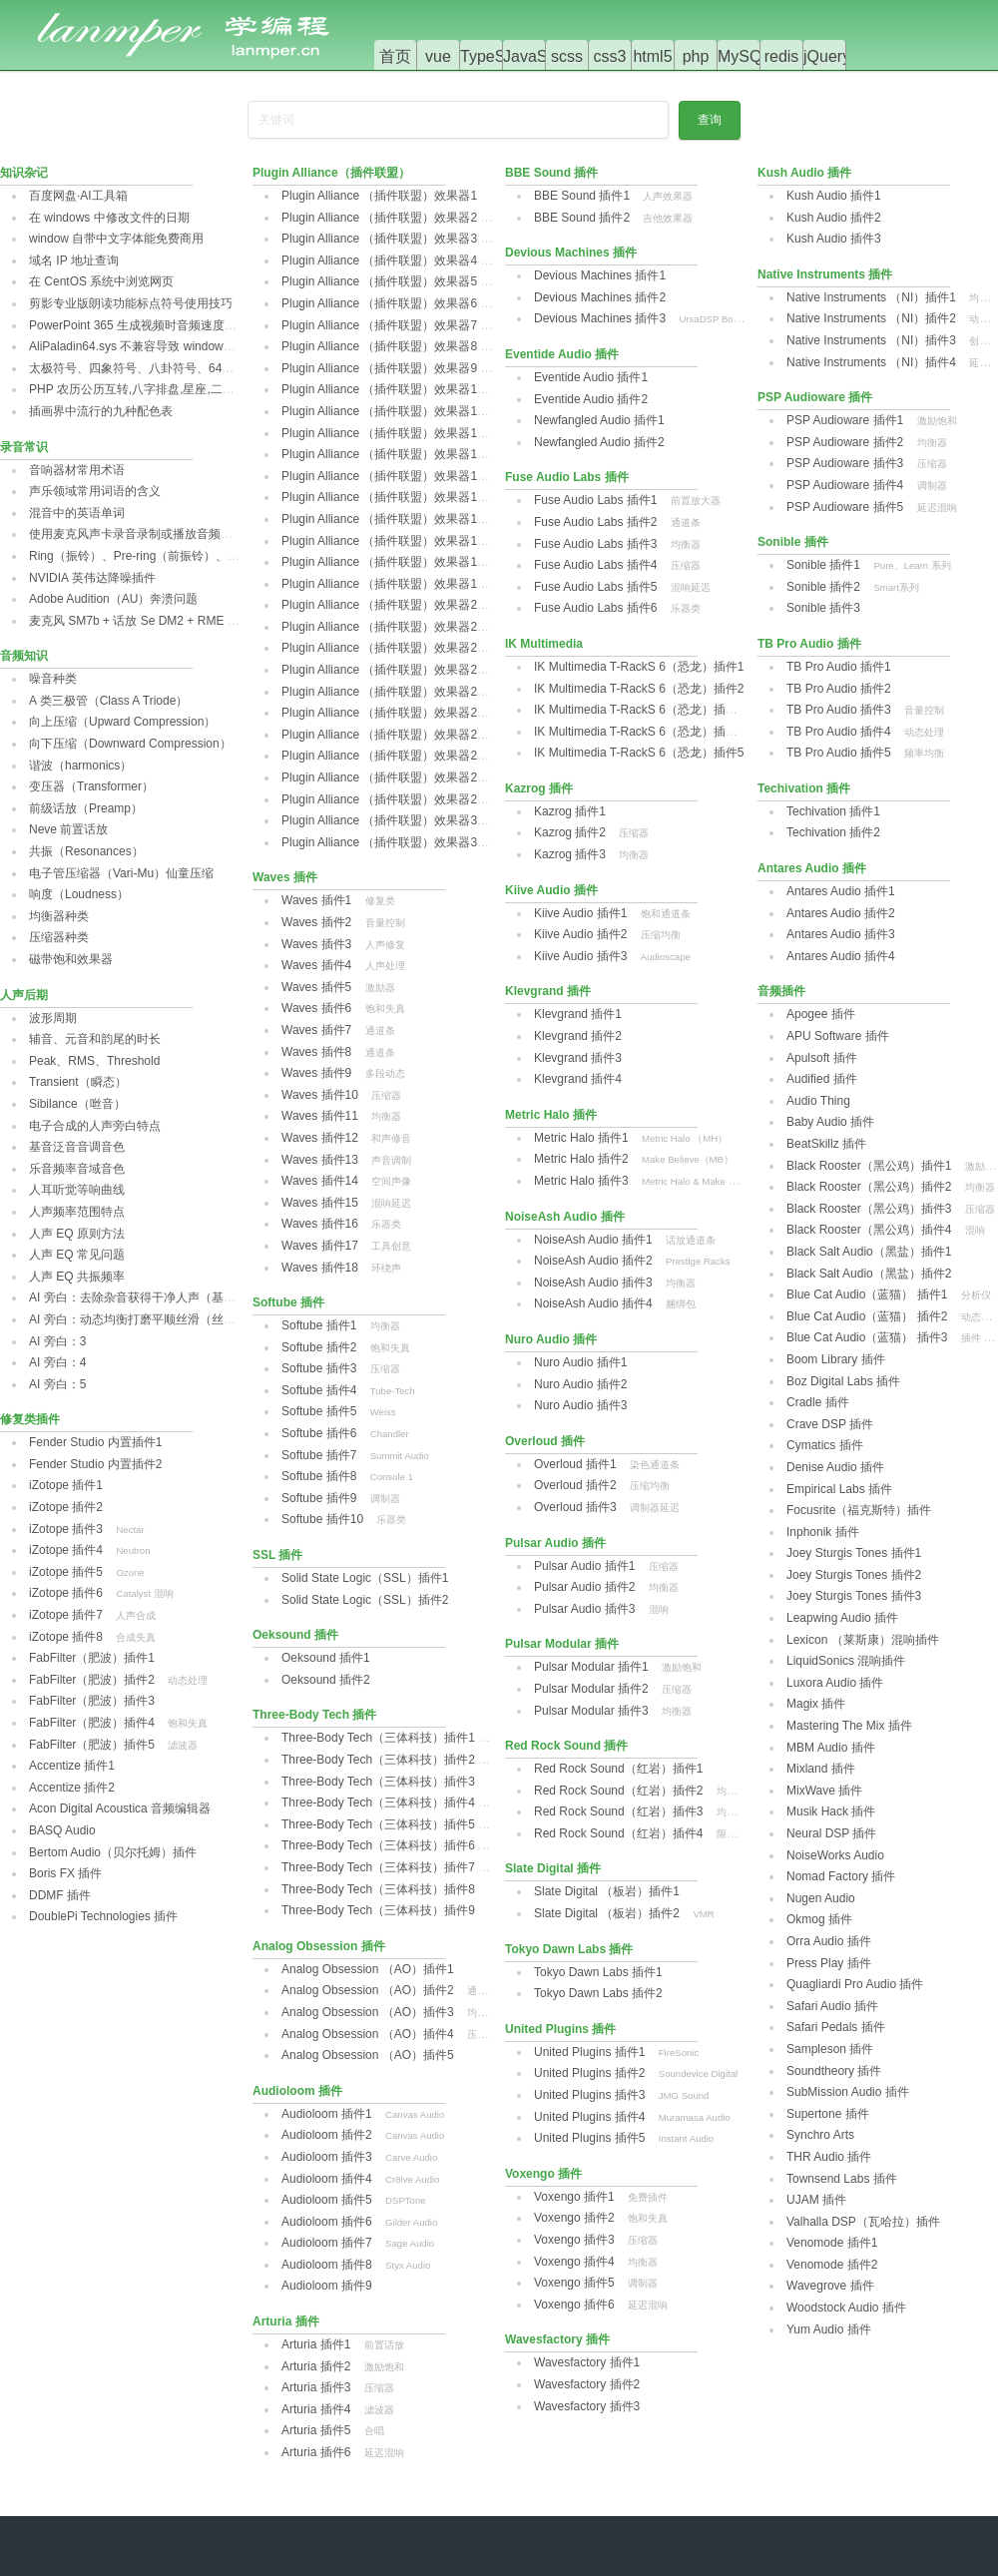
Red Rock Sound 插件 (566, 1746)
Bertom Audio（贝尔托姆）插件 (113, 1852)
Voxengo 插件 (543, 2174)
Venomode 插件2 (831, 2265)
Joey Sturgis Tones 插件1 (853, 1553)
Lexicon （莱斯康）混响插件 (862, 1640)
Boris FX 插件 (65, 1873)
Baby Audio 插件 (830, 1122)
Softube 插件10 (322, 1519)
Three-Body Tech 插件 (314, 1715)
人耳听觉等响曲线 (77, 1190)
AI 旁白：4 (57, 1362)
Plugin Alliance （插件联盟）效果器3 (379, 239)
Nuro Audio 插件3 (580, 1405)
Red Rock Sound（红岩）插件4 (618, 1833)
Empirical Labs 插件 (839, 1489)
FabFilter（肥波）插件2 (92, 1680)
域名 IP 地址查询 (74, 260)
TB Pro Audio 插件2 (838, 689)
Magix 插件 (815, 1704)
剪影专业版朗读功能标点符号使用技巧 (131, 303)
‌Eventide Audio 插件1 (591, 377)
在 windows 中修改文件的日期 (109, 218)
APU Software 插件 (837, 1036)
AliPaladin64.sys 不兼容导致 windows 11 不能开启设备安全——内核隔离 (223, 346)
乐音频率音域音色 (77, 1169)
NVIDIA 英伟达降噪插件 (92, 578)
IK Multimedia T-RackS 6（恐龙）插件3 (639, 710)
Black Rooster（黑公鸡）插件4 (868, 1230)
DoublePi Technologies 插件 (103, 1916)
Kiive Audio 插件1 (580, 913)
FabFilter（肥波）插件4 (92, 1723)
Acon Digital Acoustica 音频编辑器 (120, 1808)
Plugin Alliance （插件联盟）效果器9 (379, 368)
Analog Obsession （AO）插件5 (367, 2055)
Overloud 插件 (545, 1441)
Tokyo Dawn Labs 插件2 (598, 1993)
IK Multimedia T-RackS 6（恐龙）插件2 (639, 689)
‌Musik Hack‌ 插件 (830, 1811)
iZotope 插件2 (66, 1507)
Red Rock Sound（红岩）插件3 (618, 1811)
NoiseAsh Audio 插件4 (593, 1303)
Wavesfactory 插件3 (587, 2406)
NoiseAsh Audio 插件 (565, 1217)
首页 (395, 56)
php (696, 56)
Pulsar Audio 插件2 (584, 1587)
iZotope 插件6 (66, 1593)
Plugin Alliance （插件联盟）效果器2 (379, 218)
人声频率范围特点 (77, 1212)
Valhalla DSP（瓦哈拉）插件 (863, 2222)
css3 (610, 56)
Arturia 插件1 (315, 2344)
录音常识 (24, 447)
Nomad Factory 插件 (840, 1876)
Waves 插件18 (319, 1268)
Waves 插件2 (316, 922)
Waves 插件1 (316, 900)
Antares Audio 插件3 (840, 934)
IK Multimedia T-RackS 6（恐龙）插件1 (639, 667)
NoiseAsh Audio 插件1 (593, 1240)
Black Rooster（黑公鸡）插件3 (868, 1209)
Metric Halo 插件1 (581, 1138)
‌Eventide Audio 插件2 (591, 399)
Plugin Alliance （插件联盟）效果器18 (382, 562)
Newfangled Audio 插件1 (599, 420)
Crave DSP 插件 (829, 1424)
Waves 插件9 (316, 1073)
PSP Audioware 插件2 (844, 442)
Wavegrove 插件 (830, 2286)
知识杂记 (24, 173)
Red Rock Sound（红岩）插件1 (618, 1769)
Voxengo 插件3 (574, 2240)
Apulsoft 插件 (821, 1058)
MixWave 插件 (824, 1791)
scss (567, 56)
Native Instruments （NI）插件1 (871, 297)
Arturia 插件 (285, 2321)
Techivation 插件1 (833, 811)
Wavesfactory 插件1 (587, 2362)
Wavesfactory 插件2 (587, 2384)
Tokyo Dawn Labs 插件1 (598, 1972)
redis (781, 56)
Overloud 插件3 (575, 1507)
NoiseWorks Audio (835, 1855)
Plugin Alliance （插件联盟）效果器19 (382, 584)
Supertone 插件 (827, 2114)
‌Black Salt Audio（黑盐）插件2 (868, 1274)
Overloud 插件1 (575, 1464)
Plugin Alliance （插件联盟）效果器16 (382, 519)
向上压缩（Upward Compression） (122, 722)
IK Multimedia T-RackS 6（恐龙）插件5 (639, 753)
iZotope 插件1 (66, 1485)
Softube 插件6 (318, 1433)
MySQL (744, 56)
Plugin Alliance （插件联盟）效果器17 (382, 541)
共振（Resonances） (86, 851)
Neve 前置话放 (68, 829)
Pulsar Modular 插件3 (591, 1711)
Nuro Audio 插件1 (580, 1362)
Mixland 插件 (820, 1769)
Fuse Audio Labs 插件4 (595, 565)
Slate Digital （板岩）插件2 (607, 1913)
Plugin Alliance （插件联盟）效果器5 (379, 281)
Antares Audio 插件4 (840, 956)
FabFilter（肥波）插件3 (92, 1701)
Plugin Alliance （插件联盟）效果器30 (382, 820)
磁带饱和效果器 (71, 959)
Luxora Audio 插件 (834, 1683)
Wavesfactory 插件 (557, 2339)
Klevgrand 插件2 (578, 1036)
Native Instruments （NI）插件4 (871, 362)
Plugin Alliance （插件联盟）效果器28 (382, 777)
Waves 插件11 (319, 1116)
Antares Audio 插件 (811, 868)
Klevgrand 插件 (548, 991)
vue (438, 56)
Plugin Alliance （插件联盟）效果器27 (382, 756)
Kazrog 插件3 (570, 854)
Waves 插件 (284, 877)
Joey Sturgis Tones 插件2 (853, 1575)
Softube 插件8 (318, 1476)
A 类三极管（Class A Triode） (108, 701)
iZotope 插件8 (66, 1637)
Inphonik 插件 (822, 1532)
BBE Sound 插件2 (582, 218)
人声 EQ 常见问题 (77, 1255)
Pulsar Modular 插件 (562, 1644)
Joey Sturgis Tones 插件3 (853, 1596)
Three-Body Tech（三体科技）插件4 (378, 1802)
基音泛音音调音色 (77, 1147)
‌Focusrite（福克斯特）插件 (858, 1510)
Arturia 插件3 (315, 2387)
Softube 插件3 (318, 1368)
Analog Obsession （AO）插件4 (367, 2034)
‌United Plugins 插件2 (589, 2073)
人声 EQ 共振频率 (77, 1277)
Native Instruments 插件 (824, 274)
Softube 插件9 (318, 1498)
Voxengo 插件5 (574, 2283)
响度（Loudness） (79, 894)
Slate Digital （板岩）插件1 (607, 1891)
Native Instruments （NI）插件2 (871, 318)
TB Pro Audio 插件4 (838, 732)
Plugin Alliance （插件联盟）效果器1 (379, 196)
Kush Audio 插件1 (833, 196)
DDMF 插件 (60, 1895)
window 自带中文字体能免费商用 (116, 239)
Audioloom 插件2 (326, 2135)
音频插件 (781, 991)
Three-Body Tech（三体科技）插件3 (378, 1782)
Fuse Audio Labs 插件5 (595, 587)
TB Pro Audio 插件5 (838, 753)
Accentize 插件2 (72, 1788)
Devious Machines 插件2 (600, 297)
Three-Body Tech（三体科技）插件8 (378, 1889)
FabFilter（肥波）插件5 (92, 1745)
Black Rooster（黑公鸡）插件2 (868, 1187)
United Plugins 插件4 (589, 2117)
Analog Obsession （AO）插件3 (367, 2012)
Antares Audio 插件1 (840, 891)
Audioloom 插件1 (326, 2114)
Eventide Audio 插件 (562, 354)
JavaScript (540, 56)
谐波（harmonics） (80, 766)
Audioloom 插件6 (326, 2222)
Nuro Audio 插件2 (580, 1384)
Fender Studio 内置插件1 (95, 1442)
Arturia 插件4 (315, 2409)
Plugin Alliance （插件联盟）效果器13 (382, 454)
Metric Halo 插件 (551, 1115)
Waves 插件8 (316, 1052)
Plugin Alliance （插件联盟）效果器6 (379, 303)
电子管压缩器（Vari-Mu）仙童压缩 (121, 873)
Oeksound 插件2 (325, 1680)
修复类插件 (30, 1419)
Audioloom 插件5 (326, 2200)
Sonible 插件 (792, 542)
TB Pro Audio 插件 (809, 644)
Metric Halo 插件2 (581, 1159)
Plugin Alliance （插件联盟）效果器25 (382, 713)
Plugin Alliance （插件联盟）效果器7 (379, 325)
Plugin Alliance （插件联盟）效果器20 (382, 605)
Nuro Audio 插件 (551, 1339)
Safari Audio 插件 (832, 2006)
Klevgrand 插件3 (578, 1058)
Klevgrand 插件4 (578, 1079)
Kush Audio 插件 (804, 173)
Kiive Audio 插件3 (580, 956)
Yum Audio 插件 (828, 2329)
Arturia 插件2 (315, 2366)
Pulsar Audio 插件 (555, 1543)
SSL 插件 (277, 1555)
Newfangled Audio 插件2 (599, 442)
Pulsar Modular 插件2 (591, 1689)
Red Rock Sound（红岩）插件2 (618, 1791)
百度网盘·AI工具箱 (78, 196)
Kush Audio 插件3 (833, 239)
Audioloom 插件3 (326, 2157)
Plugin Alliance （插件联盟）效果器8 (379, 346)
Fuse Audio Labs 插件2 (595, 522)
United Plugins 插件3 (589, 2095)
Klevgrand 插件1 (578, 1014)
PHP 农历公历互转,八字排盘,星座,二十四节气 (149, 389)
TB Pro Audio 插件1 (838, 667)
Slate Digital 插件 (553, 1868)
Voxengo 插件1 (574, 2197)
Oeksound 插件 (295, 1635)
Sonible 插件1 (823, 565)
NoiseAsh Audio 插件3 (593, 1282)
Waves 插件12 (319, 1138)
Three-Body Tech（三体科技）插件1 (378, 1738)
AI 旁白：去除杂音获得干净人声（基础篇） (144, 1297)
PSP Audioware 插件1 (844, 420)
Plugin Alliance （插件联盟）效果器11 (382, 411)
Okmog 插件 (819, 1919)
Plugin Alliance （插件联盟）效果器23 (382, 670)
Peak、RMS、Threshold (94, 1061)
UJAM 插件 (816, 2200)
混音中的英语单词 (77, 513)
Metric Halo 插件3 (581, 1181)
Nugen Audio (820, 1898)
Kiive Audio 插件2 (580, 934)
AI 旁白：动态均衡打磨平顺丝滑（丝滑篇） (144, 1319)
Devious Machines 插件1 (600, 275)
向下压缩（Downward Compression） (130, 744)
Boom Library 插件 (835, 1359)
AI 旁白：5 (57, 1384)
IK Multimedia (544, 644)
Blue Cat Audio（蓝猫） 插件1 (866, 1294)
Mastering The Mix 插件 (849, 1726)
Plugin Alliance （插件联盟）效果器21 (382, 627)
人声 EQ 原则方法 (77, 1234)
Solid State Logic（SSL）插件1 (364, 1578)
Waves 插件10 (319, 1095)
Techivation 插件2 (833, 832)
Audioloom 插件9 (326, 2286)
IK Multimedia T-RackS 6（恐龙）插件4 (639, 732)
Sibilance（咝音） (77, 1104)
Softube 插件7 (318, 1455)
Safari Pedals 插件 (835, 2027)
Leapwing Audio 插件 (842, 1618)
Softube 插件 (288, 1302)
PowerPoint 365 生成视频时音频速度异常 (139, 325)
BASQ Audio (62, 1830)
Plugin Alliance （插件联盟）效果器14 (382, 476)
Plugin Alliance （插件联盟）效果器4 (379, 260)
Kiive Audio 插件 (551, 890)
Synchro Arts (820, 2135)
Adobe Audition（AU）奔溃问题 (113, 599)
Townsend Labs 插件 (841, 2179)
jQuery (826, 56)
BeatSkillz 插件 (826, 1144)
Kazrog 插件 (539, 788)
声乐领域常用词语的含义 (95, 491)
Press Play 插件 (828, 1963)
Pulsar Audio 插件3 (584, 1609)
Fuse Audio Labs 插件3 (595, 544)
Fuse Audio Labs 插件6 (595, 608)
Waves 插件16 (319, 1224)
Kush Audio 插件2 (833, 218)
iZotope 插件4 (66, 1550)
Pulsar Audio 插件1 (584, 1566)
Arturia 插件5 (315, 2430)
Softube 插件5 (318, 1411)
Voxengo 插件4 (574, 2262)
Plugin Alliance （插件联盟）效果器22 (382, 648)
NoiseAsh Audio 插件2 (593, 1261)
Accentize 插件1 (72, 1766)
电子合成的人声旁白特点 (95, 1126)
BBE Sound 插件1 (582, 196)
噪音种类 (53, 679)
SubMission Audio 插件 (847, 2092)
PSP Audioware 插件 (814, 397)
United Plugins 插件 (560, 2029)
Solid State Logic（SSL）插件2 (364, 1600)
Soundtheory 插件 (833, 2071)
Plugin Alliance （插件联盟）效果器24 (382, 692)
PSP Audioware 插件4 (844, 485)
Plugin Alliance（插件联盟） (331, 173)
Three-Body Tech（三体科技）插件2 (378, 1760)
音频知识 (24, 656)
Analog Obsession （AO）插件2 (367, 1990)
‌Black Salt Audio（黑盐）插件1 (868, 1252)
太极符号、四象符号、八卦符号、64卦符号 (143, 368)
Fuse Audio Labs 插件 (567, 477)
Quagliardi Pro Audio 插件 (854, 1984)
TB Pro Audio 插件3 (838, 710)
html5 (652, 56)
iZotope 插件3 (66, 1529)
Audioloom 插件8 (326, 2265)
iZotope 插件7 (66, 1615)
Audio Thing (818, 1101)
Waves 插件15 (319, 1203)
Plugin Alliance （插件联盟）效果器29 (382, 799)
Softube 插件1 (318, 1325)
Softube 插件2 (318, 1347)
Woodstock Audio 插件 (846, 2308)
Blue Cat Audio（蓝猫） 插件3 (866, 1337)
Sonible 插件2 (823, 587)
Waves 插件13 (319, 1160)
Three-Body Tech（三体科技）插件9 (378, 1910)
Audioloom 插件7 (326, 2243)
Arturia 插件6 (315, 2452)
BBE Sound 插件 (551, 173)
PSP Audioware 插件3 (844, 463)
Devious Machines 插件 (571, 252)
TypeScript (498, 56)
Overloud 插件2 (575, 1485)
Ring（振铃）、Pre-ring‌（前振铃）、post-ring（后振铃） (181, 556)
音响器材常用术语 (77, 470)
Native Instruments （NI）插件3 (871, 340)
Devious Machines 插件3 (600, 318)
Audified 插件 (821, 1079)
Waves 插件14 (319, 1181)
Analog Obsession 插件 (318, 1946)
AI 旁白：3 (57, 1341)
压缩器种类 (59, 937)
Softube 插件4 (318, 1390)
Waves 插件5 (316, 987)
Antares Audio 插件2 (840, 913)
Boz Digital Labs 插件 (843, 1381)
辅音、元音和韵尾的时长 (95, 1039)
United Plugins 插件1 (589, 2052)
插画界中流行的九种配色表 (101, 411)
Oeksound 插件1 (325, 1658)
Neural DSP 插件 (831, 1833)
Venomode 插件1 (831, 2243)
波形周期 (53, 1018)
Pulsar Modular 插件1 (591, 1667)
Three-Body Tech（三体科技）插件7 (378, 1867)
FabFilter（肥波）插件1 (92, 1658)
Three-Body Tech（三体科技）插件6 (378, 1845)
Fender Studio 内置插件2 (95, 1464)
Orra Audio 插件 (828, 1941)
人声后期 (24, 995)
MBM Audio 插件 (830, 1748)
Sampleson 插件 (829, 2049)
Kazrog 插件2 (570, 832)
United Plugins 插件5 (589, 2138)
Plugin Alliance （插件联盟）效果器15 (382, 497)
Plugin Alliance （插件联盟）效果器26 (382, 735)
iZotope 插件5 (66, 1572)
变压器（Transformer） (91, 786)
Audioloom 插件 (297, 2091)
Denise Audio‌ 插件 (835, 1467)
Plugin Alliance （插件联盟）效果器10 (382, 389)
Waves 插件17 (319, 1246)
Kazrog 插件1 (570, 811)
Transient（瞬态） (78, 1082)
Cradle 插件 (817, 1402)
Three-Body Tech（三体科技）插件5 (378, 1824)
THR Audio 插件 (828, 2157)
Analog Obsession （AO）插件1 (367, 1969)
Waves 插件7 (316, 1030)
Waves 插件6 (316, 1008)
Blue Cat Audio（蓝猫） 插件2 (866, 1316)
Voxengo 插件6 (574, 2305)
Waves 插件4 (316, 965)
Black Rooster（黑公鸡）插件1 (868, 1166)
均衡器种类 (59, 916)
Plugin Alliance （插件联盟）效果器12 (382, 433)
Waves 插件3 (316, 944)
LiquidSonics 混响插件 (845, 1661)
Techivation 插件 (803, 788)
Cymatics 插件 (824, 1445)
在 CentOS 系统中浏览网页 (101, 281)
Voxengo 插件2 (574, 2218)
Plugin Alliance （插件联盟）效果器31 (382, 842)
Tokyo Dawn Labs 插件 (569, 1949)
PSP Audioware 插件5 (844, 507)
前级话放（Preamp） (86, 808)
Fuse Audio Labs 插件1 (595, 500)
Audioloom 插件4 (326, 2179)
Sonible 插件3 (823, 608)
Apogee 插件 (820, 1014)
